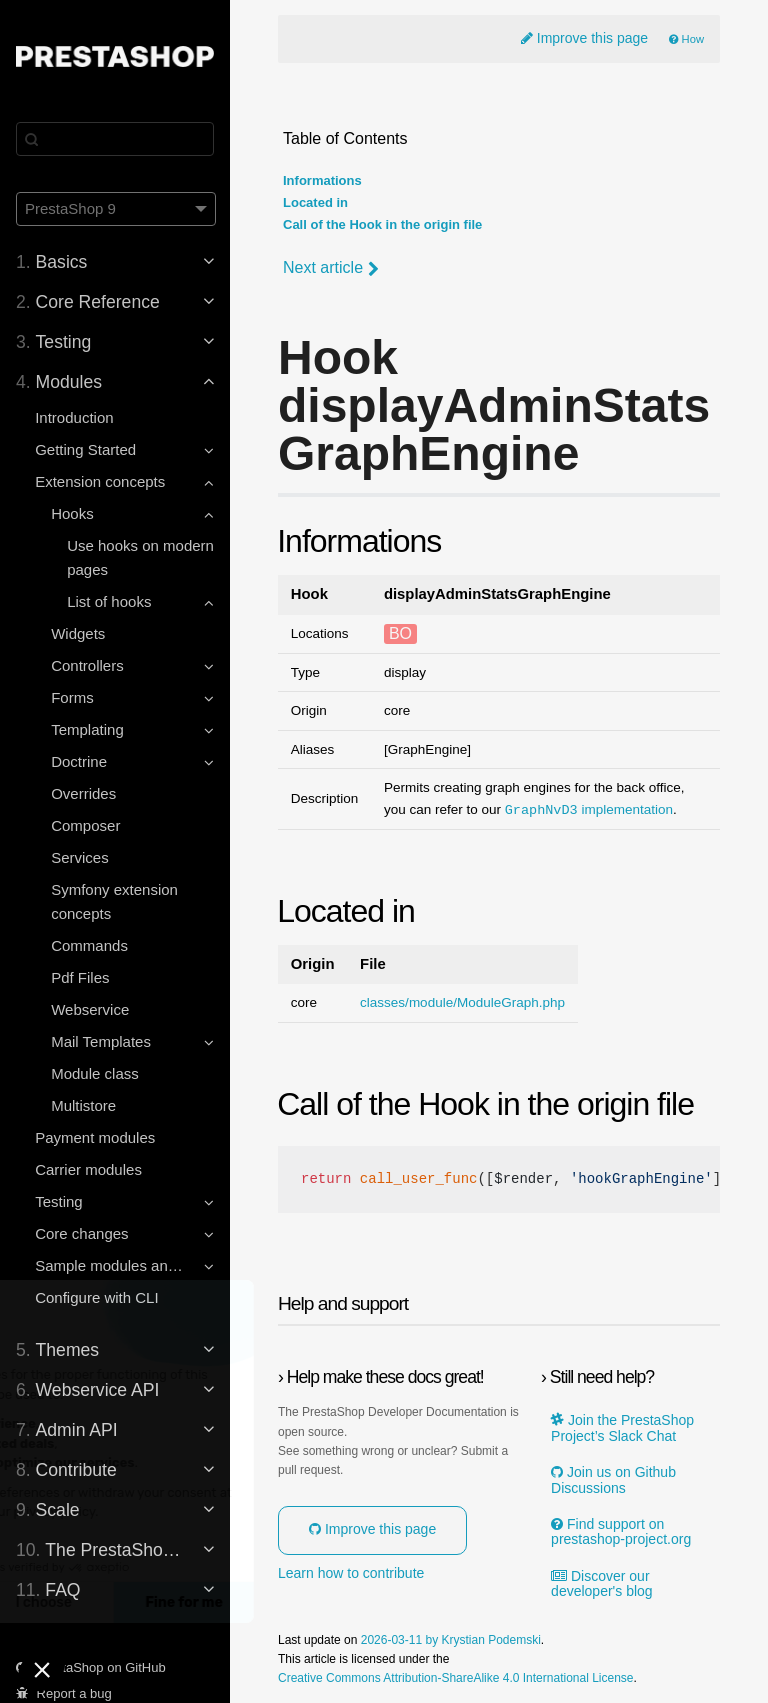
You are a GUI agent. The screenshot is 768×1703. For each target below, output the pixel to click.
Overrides (83, 793)
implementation (589, 810)
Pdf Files (80, 977)
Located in (315, 203)
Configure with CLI (96, 1297)
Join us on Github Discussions (613, 1480)
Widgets (78, 633)
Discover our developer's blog (602, 1584)
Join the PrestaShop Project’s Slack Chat (622, 1428)
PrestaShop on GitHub (91, 1667)
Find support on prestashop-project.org (621, 1532)
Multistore (83, 1105)
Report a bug (64, 1693)
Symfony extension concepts (114, 901)
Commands (89, 945)
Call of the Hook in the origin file (382, 225)
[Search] (115, 139)
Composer (85, 825)
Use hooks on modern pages (140, 557)
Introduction (74, 417)
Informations (322, 181)
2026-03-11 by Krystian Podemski (451, 1640)
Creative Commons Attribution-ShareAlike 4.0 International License (456, 1678)
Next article (331, 268)
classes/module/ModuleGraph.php (462, 1003)
